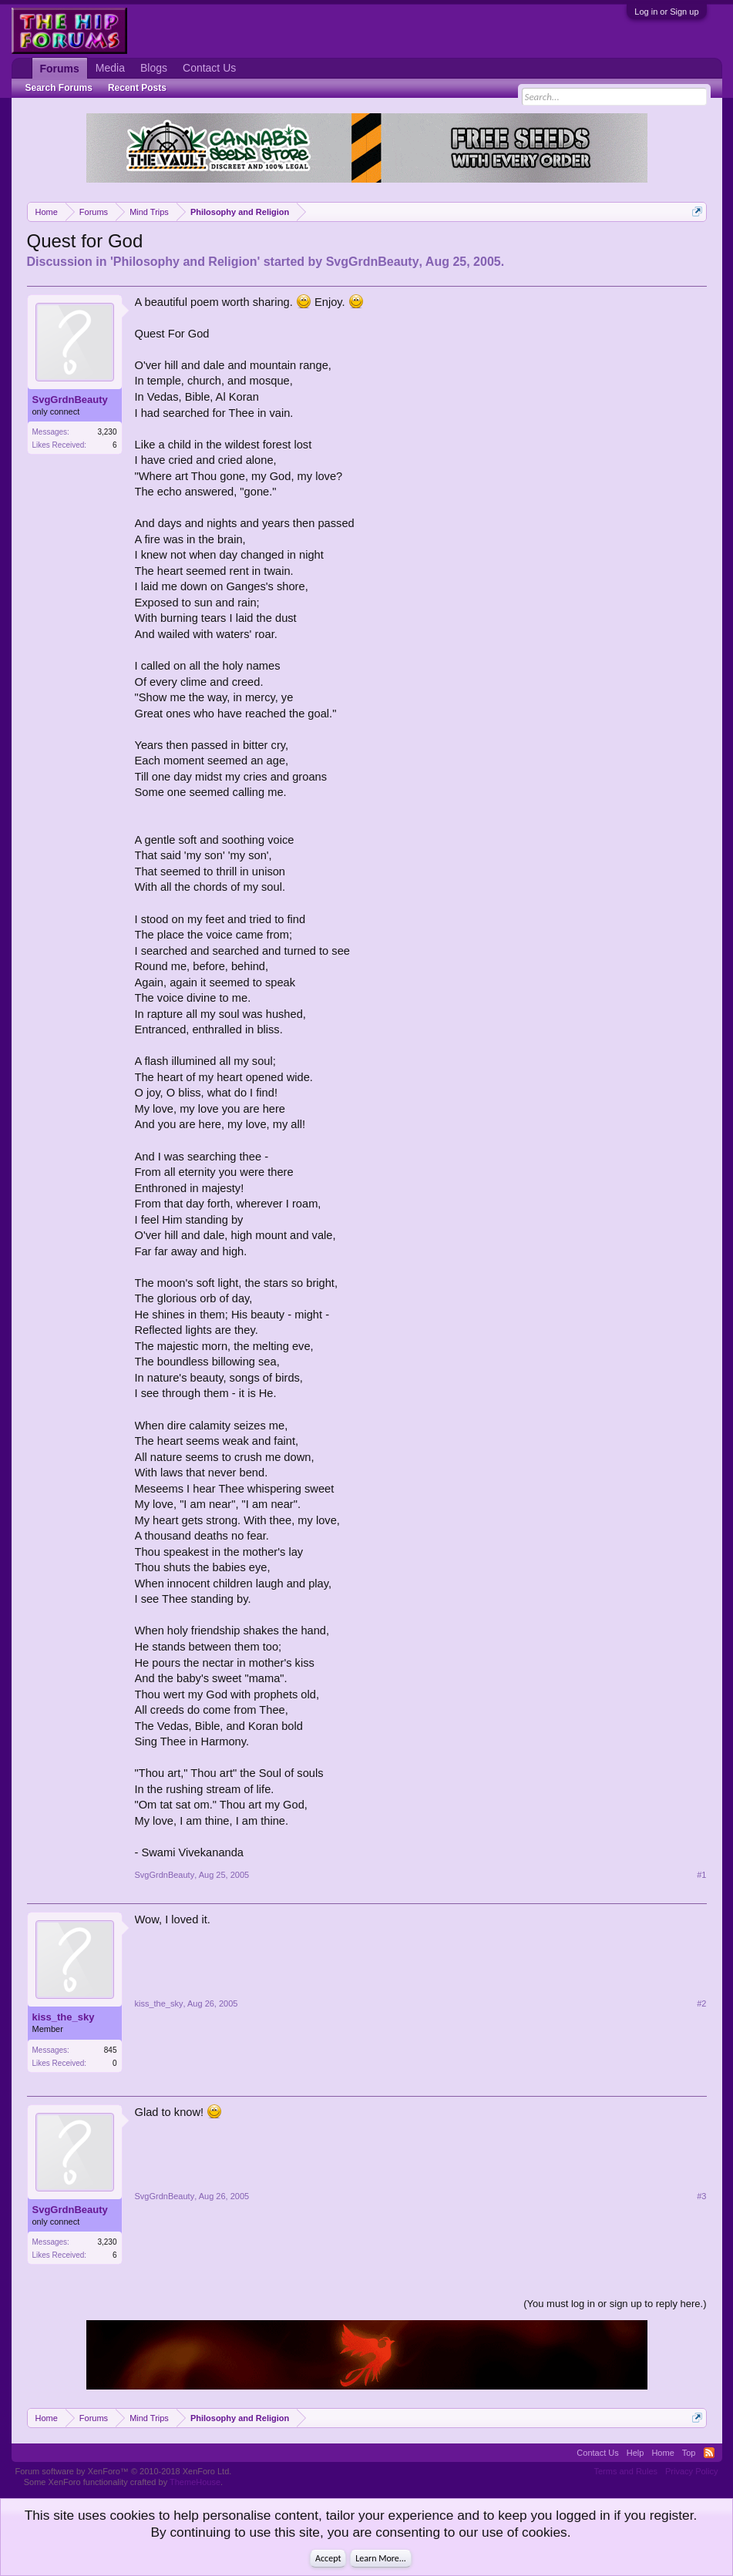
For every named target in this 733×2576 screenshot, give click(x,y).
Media (110, 68)
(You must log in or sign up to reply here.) (614, 2303)
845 (110, 2050)
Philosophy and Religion (185, 261)
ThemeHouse (195, 2482)
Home (662, 2452)
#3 (701, 2196)
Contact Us (209, 68)
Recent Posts (137, 87)
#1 (701, 1874)
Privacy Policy (691, 2471)
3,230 (106, 432)
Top (689, 2452)
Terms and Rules (625, 2471)
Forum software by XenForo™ (123, 2471)
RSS (709, 2452)
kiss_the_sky (63, 2017)
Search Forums (58, 87)
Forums (59, 68)
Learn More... (380, 2558)
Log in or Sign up (666, 11)
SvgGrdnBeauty (372, 261)
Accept (328, 2558)
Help (635, 2452)
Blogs (153, 68)
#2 (701, 2003)
